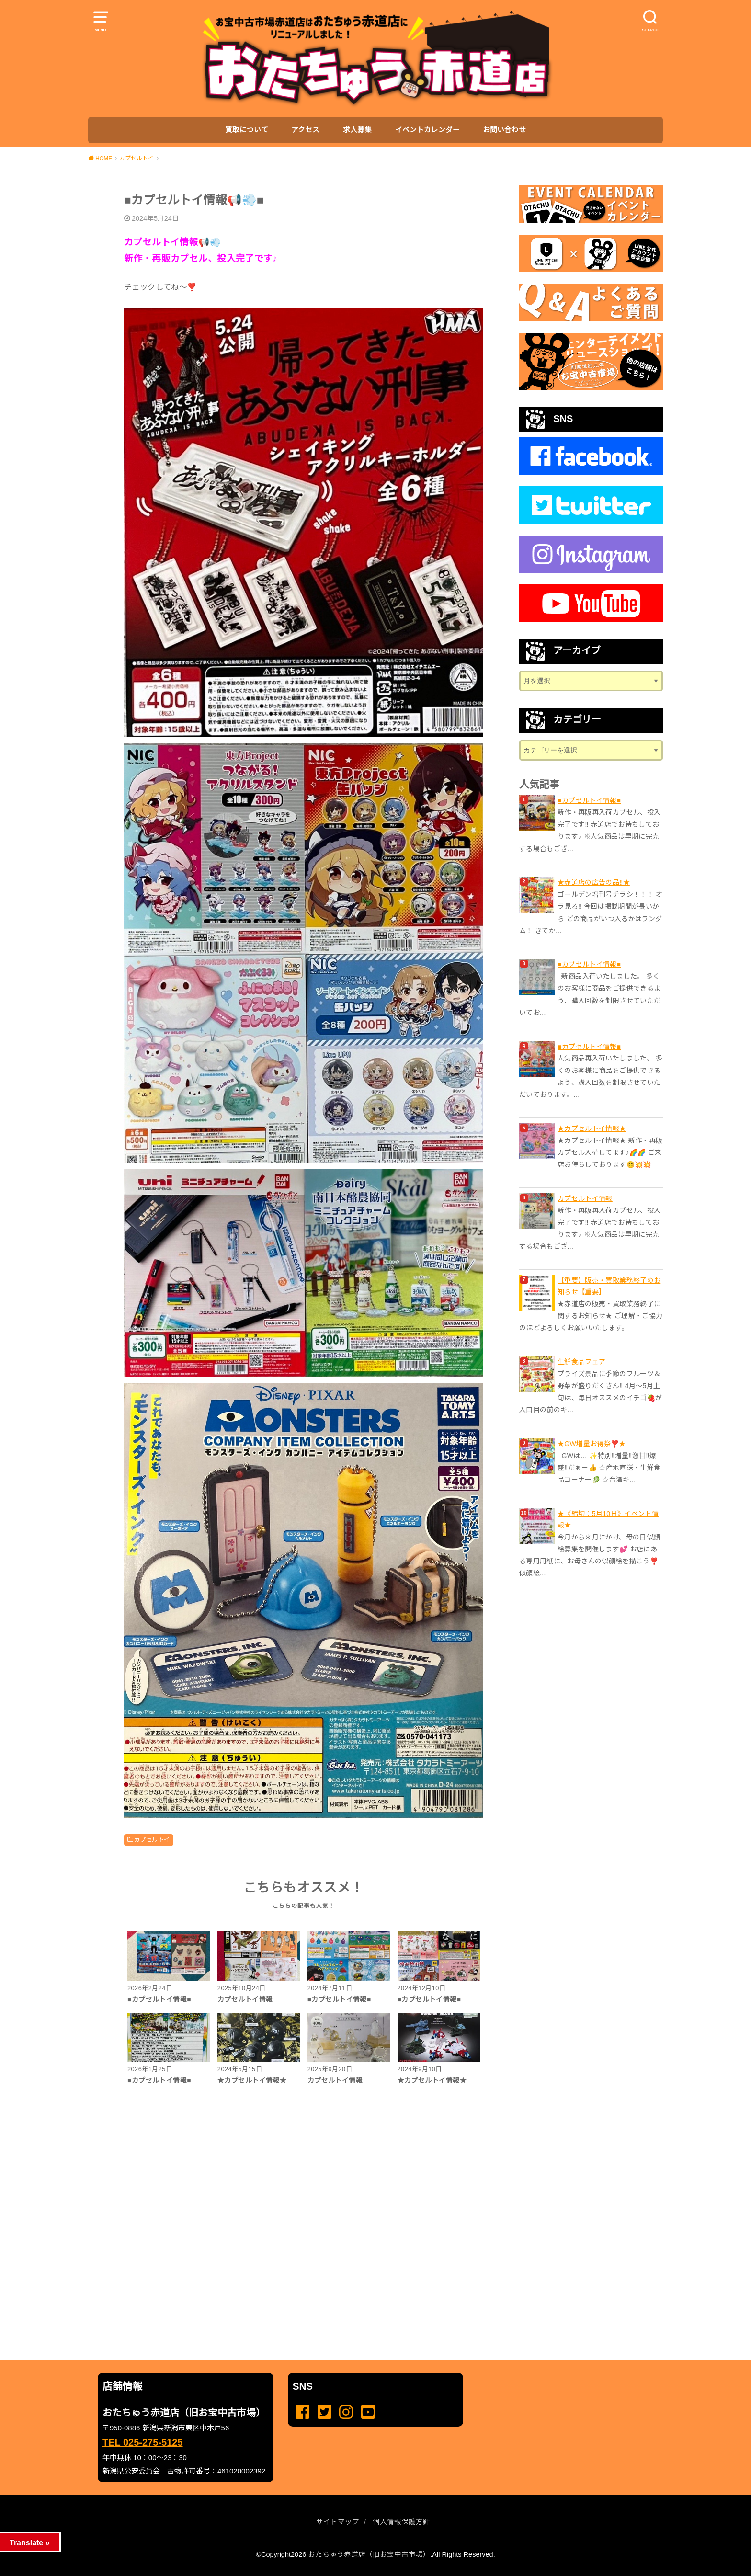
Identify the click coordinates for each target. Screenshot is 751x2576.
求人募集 (357, 130)
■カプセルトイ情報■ (589, 800)
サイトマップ (337, 2522)
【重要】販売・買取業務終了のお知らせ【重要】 (609, 1286)
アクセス (305, 130)
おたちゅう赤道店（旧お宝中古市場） (369, 2554)
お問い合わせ (504, 130)
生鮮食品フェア (581, 1362)
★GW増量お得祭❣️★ (592, 1444)
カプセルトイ (152, 1839)
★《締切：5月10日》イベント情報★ (608, 1519)
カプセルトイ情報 (585, 1198)
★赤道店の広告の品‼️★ (594, 882)
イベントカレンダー (427, 130)
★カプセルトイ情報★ (592, 1128)
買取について (246, 130)
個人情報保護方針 (401, 2522)
